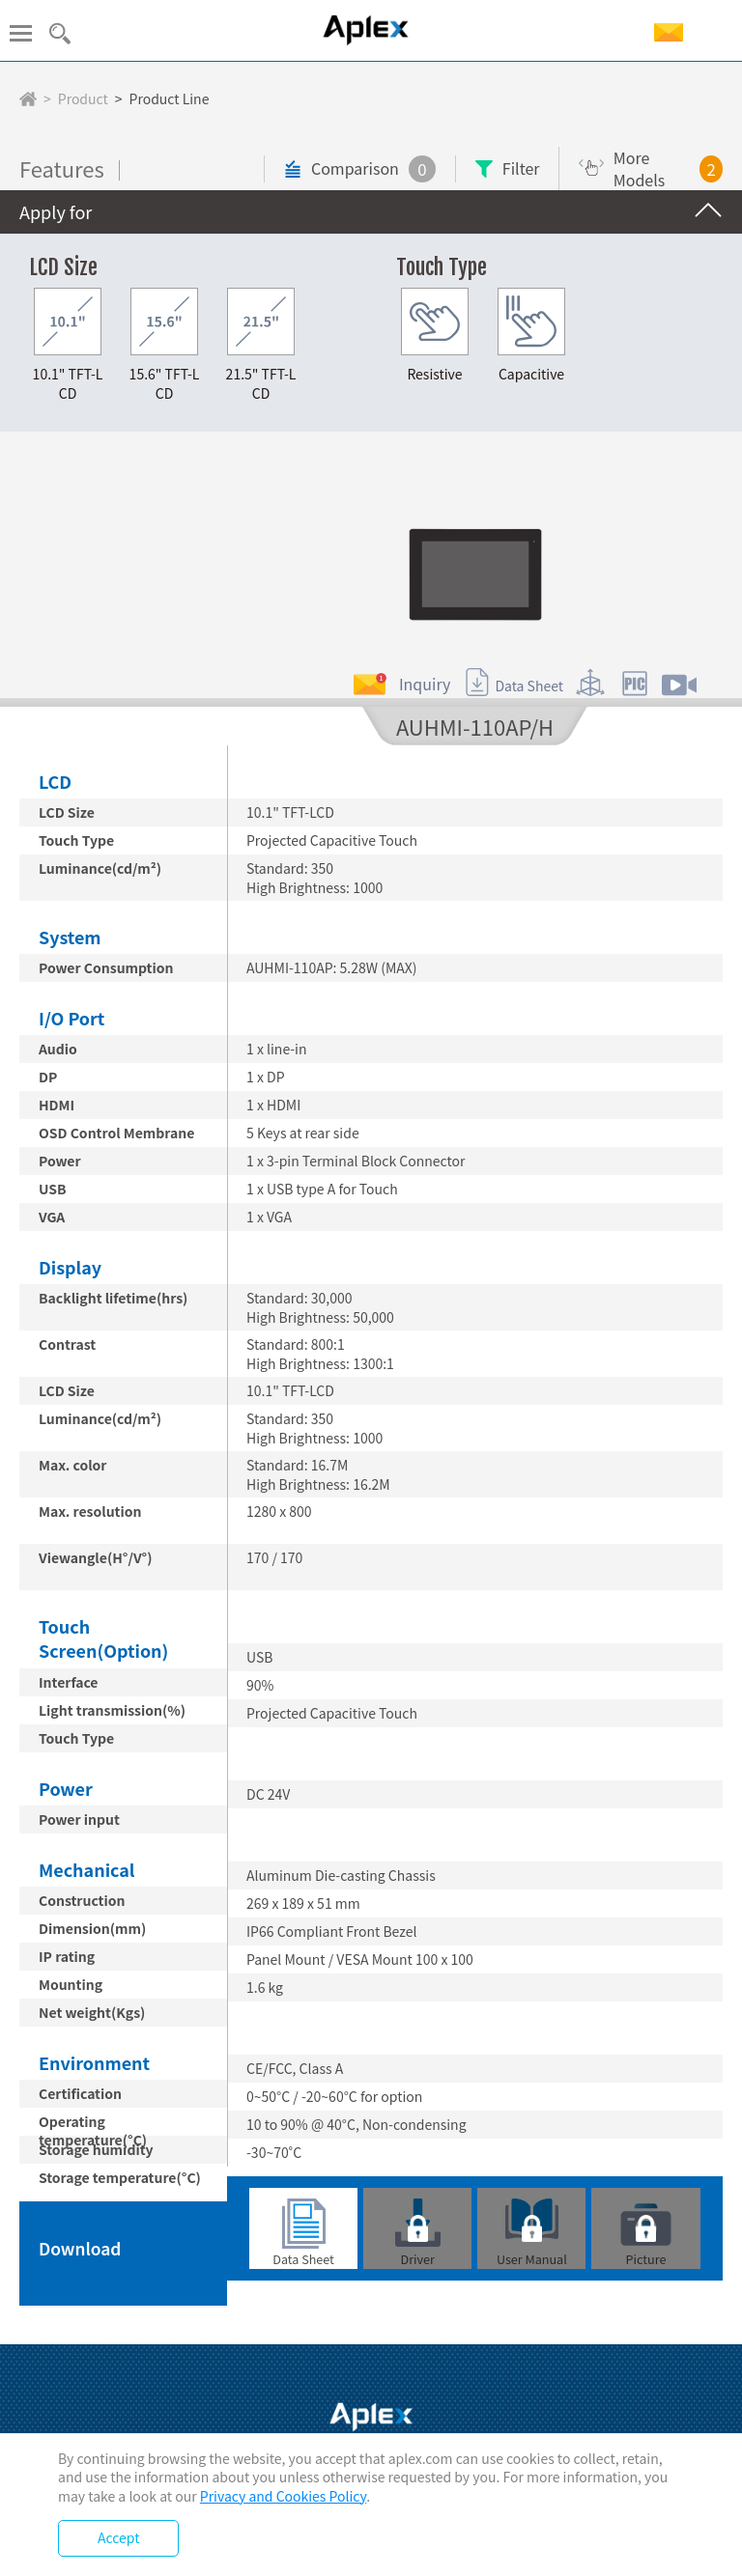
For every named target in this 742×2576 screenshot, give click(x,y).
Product (83, 99)
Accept (118, 2537)
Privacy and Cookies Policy (283, 2496)
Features (61, 182)
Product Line (169, 99)
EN (716, 32)
